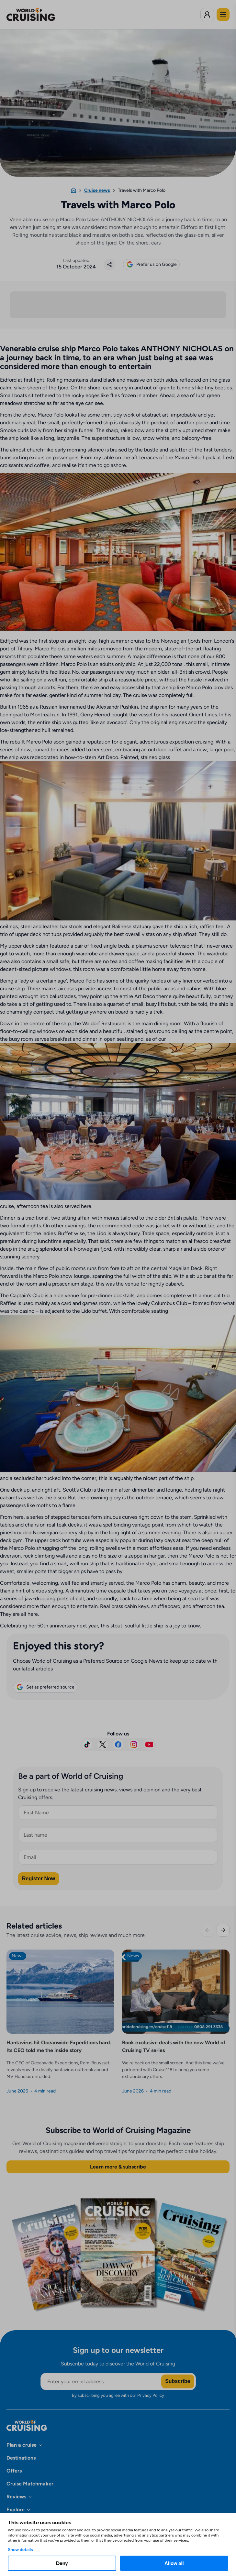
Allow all (174, 2563)
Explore (15, 2510)
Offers (14, 2472)
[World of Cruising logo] (40, 14)
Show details (20, 2549)
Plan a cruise (21, 2446)
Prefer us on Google (151, 264)
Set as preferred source (45, 1688)
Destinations (21, 2459)
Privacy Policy (150, 2395)
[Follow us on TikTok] (87, 1745)
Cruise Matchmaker (29, 2485)
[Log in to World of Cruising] (207, 14)
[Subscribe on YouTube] (149, 1745)
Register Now (38, 1879)
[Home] (73, 190)
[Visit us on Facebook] (118, 1745)
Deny (62, 2563)
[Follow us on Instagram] (134, 1745)
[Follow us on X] (102, 1745)
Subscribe (177, 2382)
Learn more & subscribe (118, 2168)
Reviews (16, 2497)
